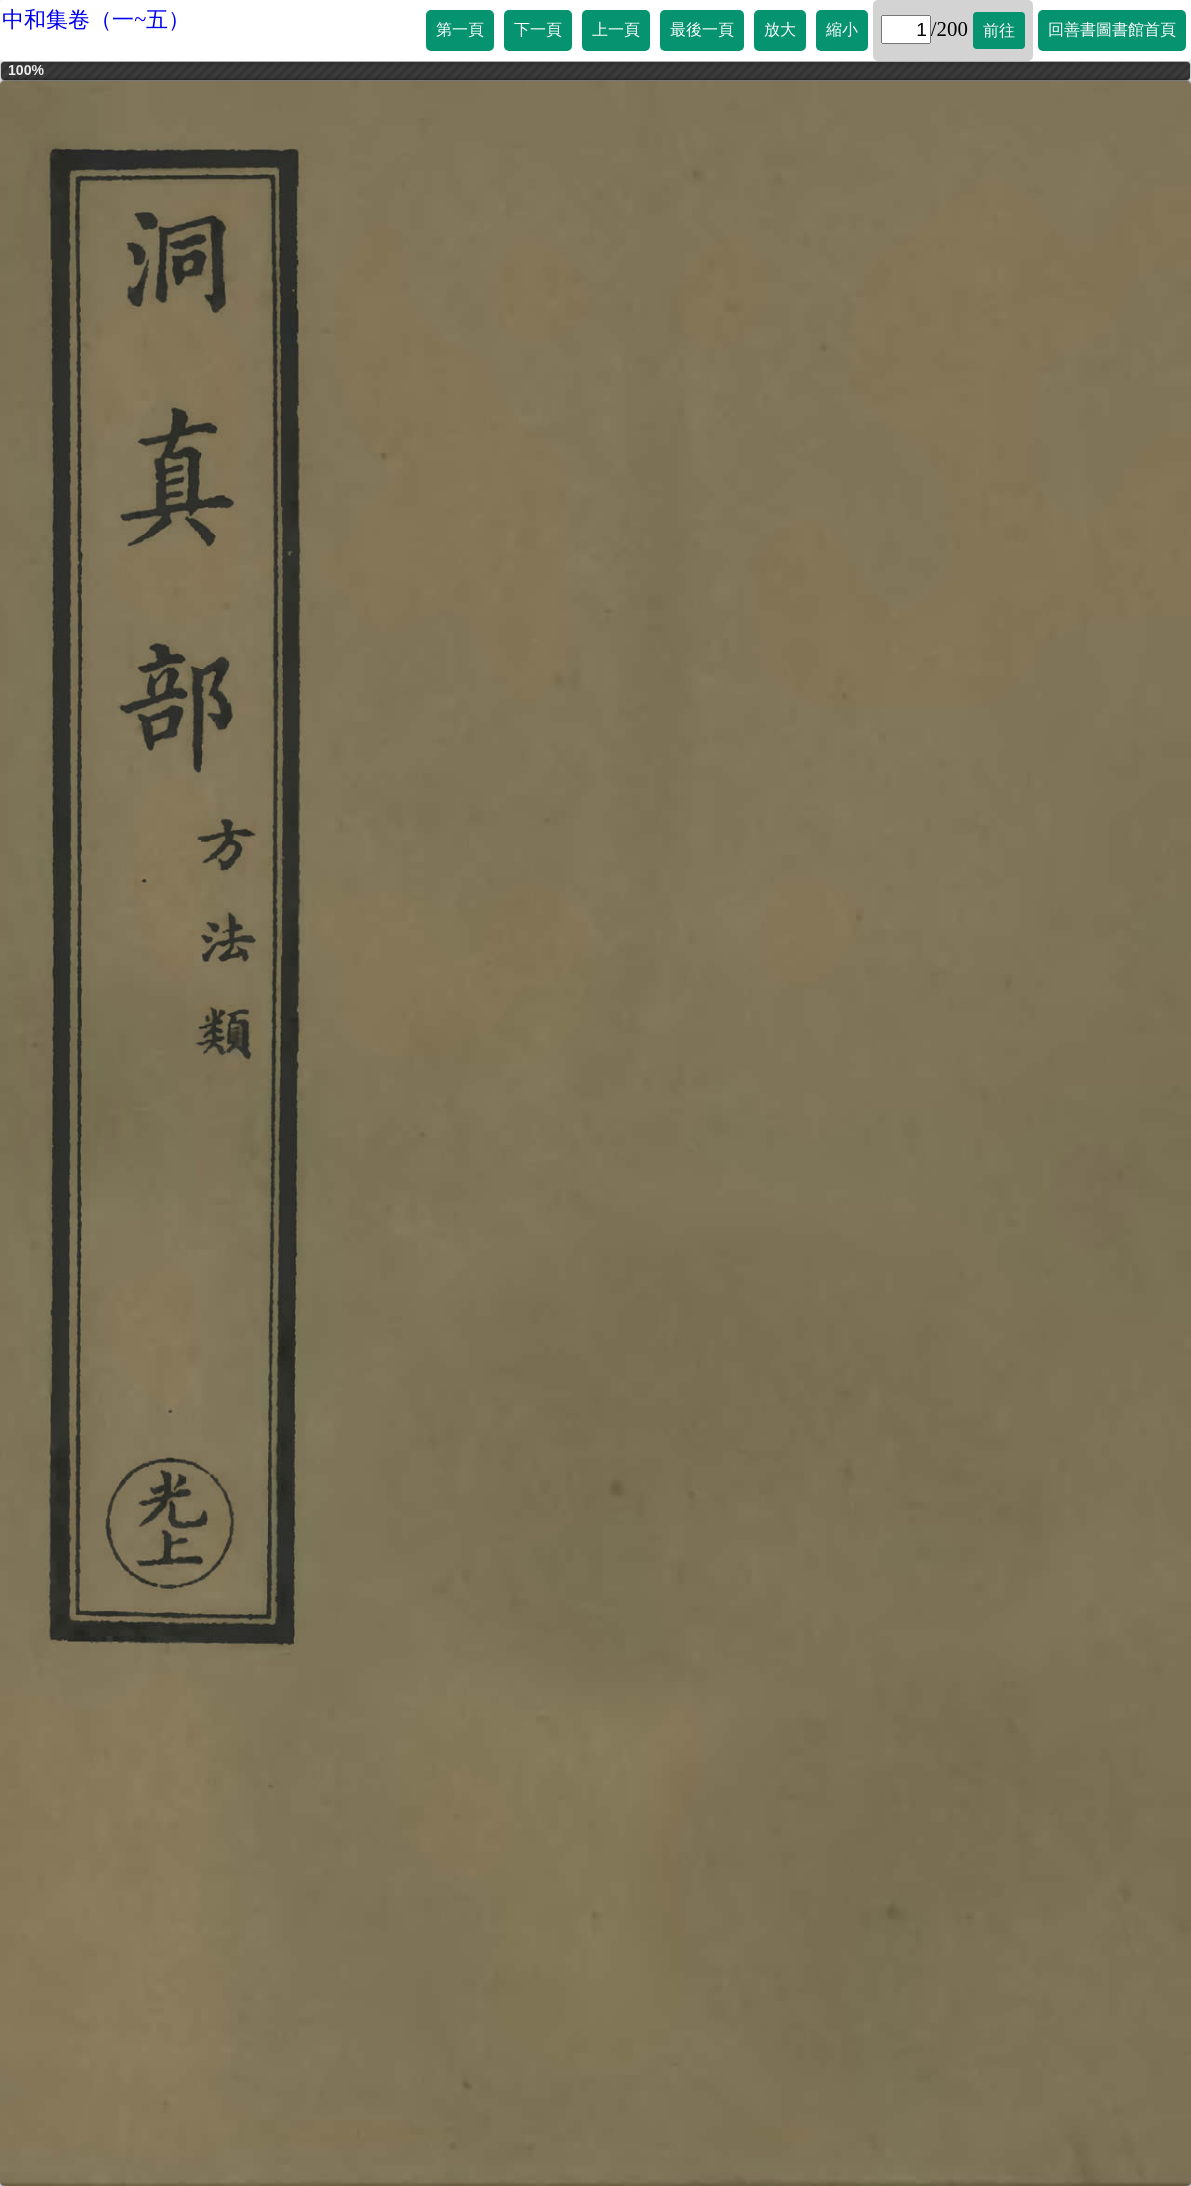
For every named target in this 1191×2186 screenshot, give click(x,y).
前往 (999, 30)
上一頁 (616, 29)
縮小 (842, 29)
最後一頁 (702, 29)
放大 (780, 29)
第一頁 (460, 29)
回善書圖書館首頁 (1112, 29)
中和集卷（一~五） (96, 19)
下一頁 (538, 29)
